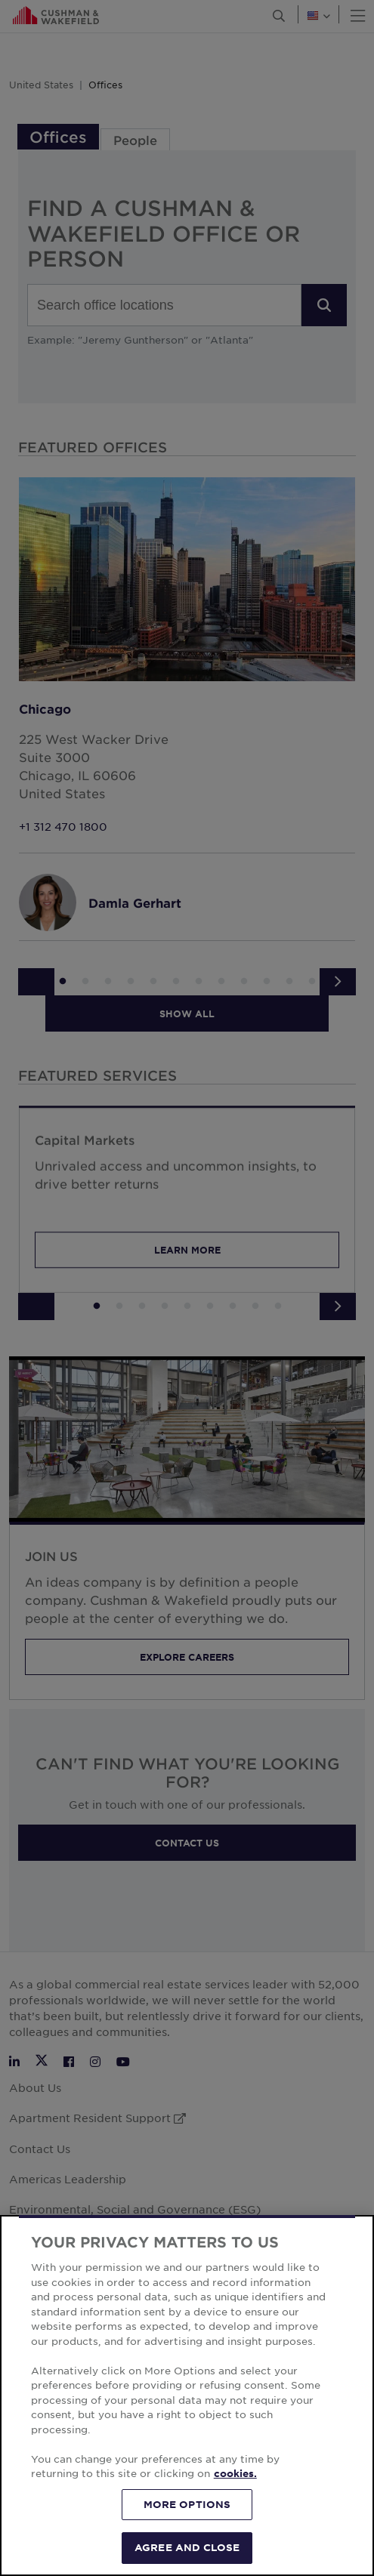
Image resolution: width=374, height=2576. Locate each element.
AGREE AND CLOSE (187, 2547)
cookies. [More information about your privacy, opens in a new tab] (235, 2473)
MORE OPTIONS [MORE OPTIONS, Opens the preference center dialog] (187, 2504)
